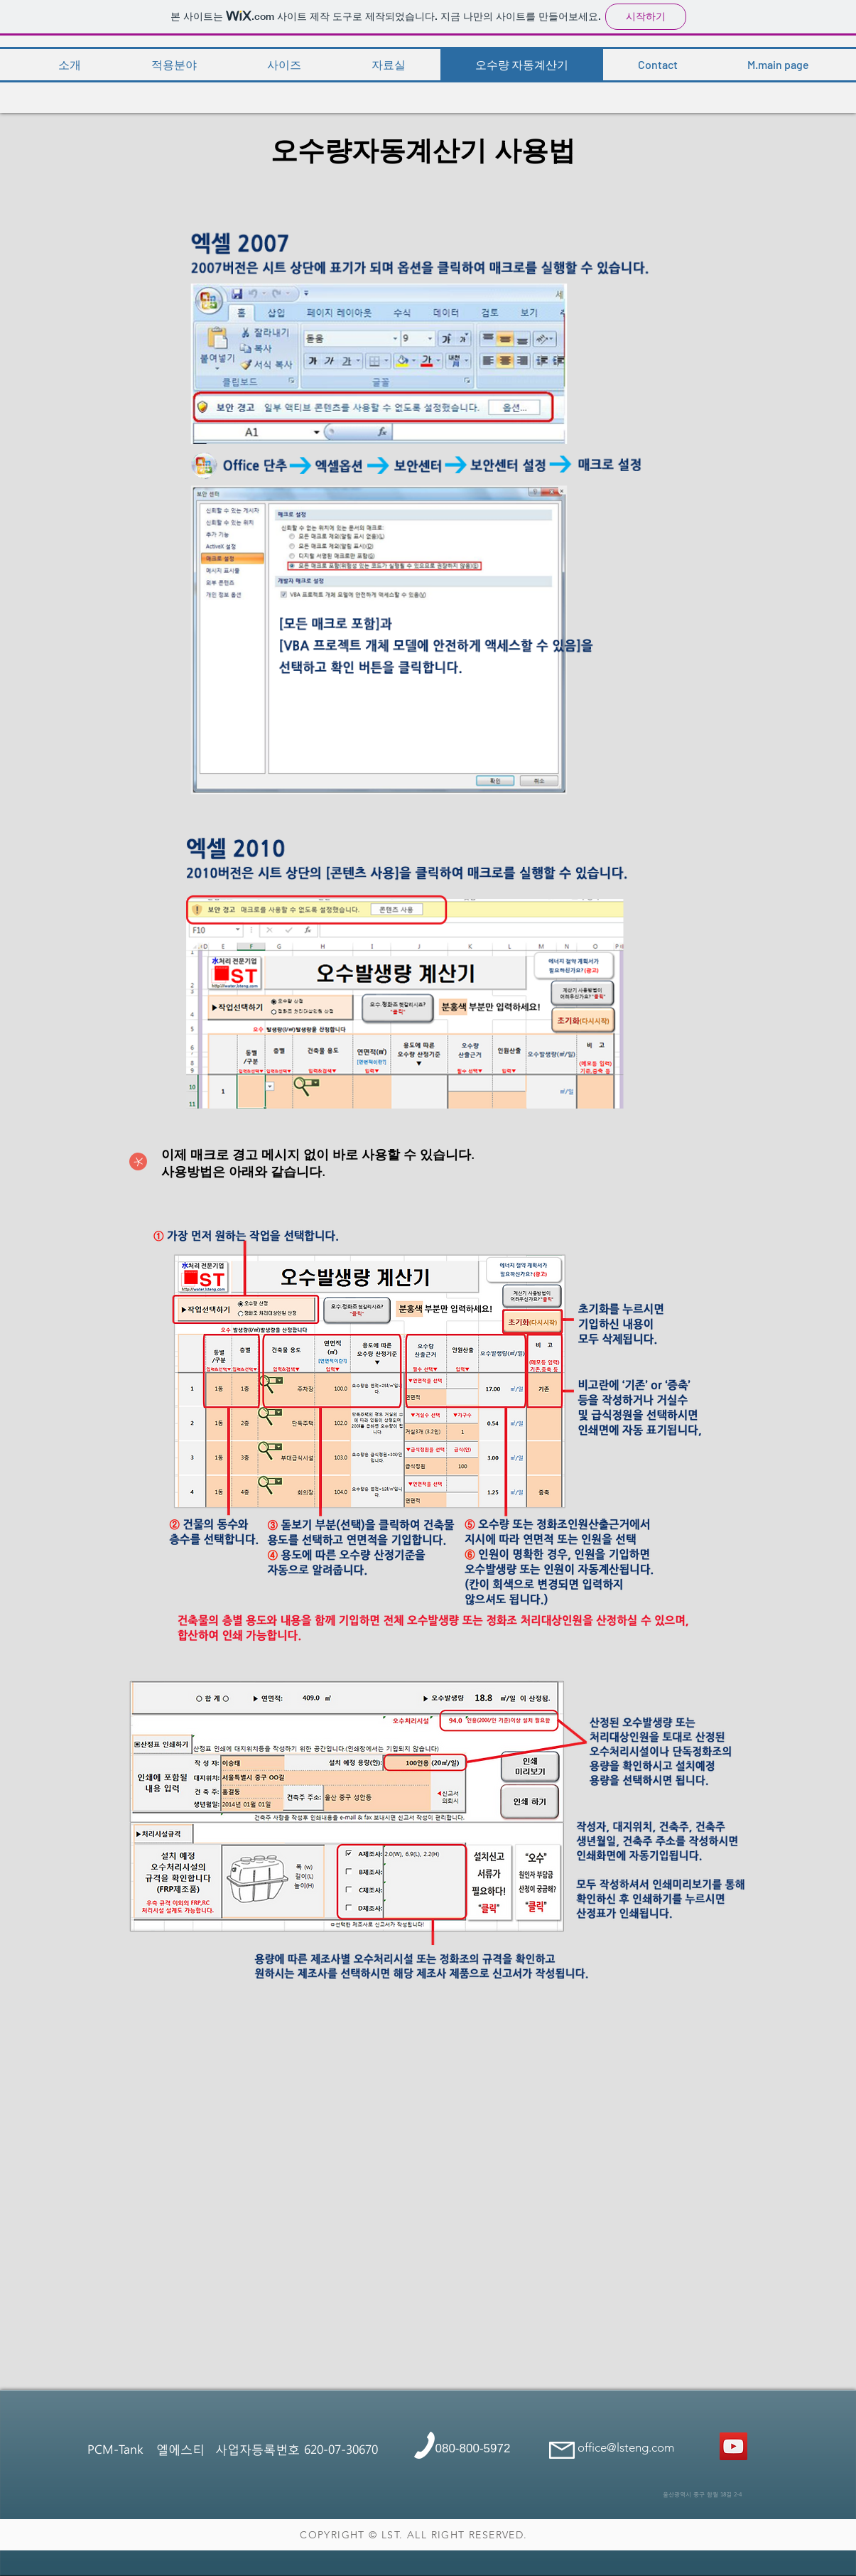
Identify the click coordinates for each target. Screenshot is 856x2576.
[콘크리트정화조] (733, 2446)
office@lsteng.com (626, 2447)
